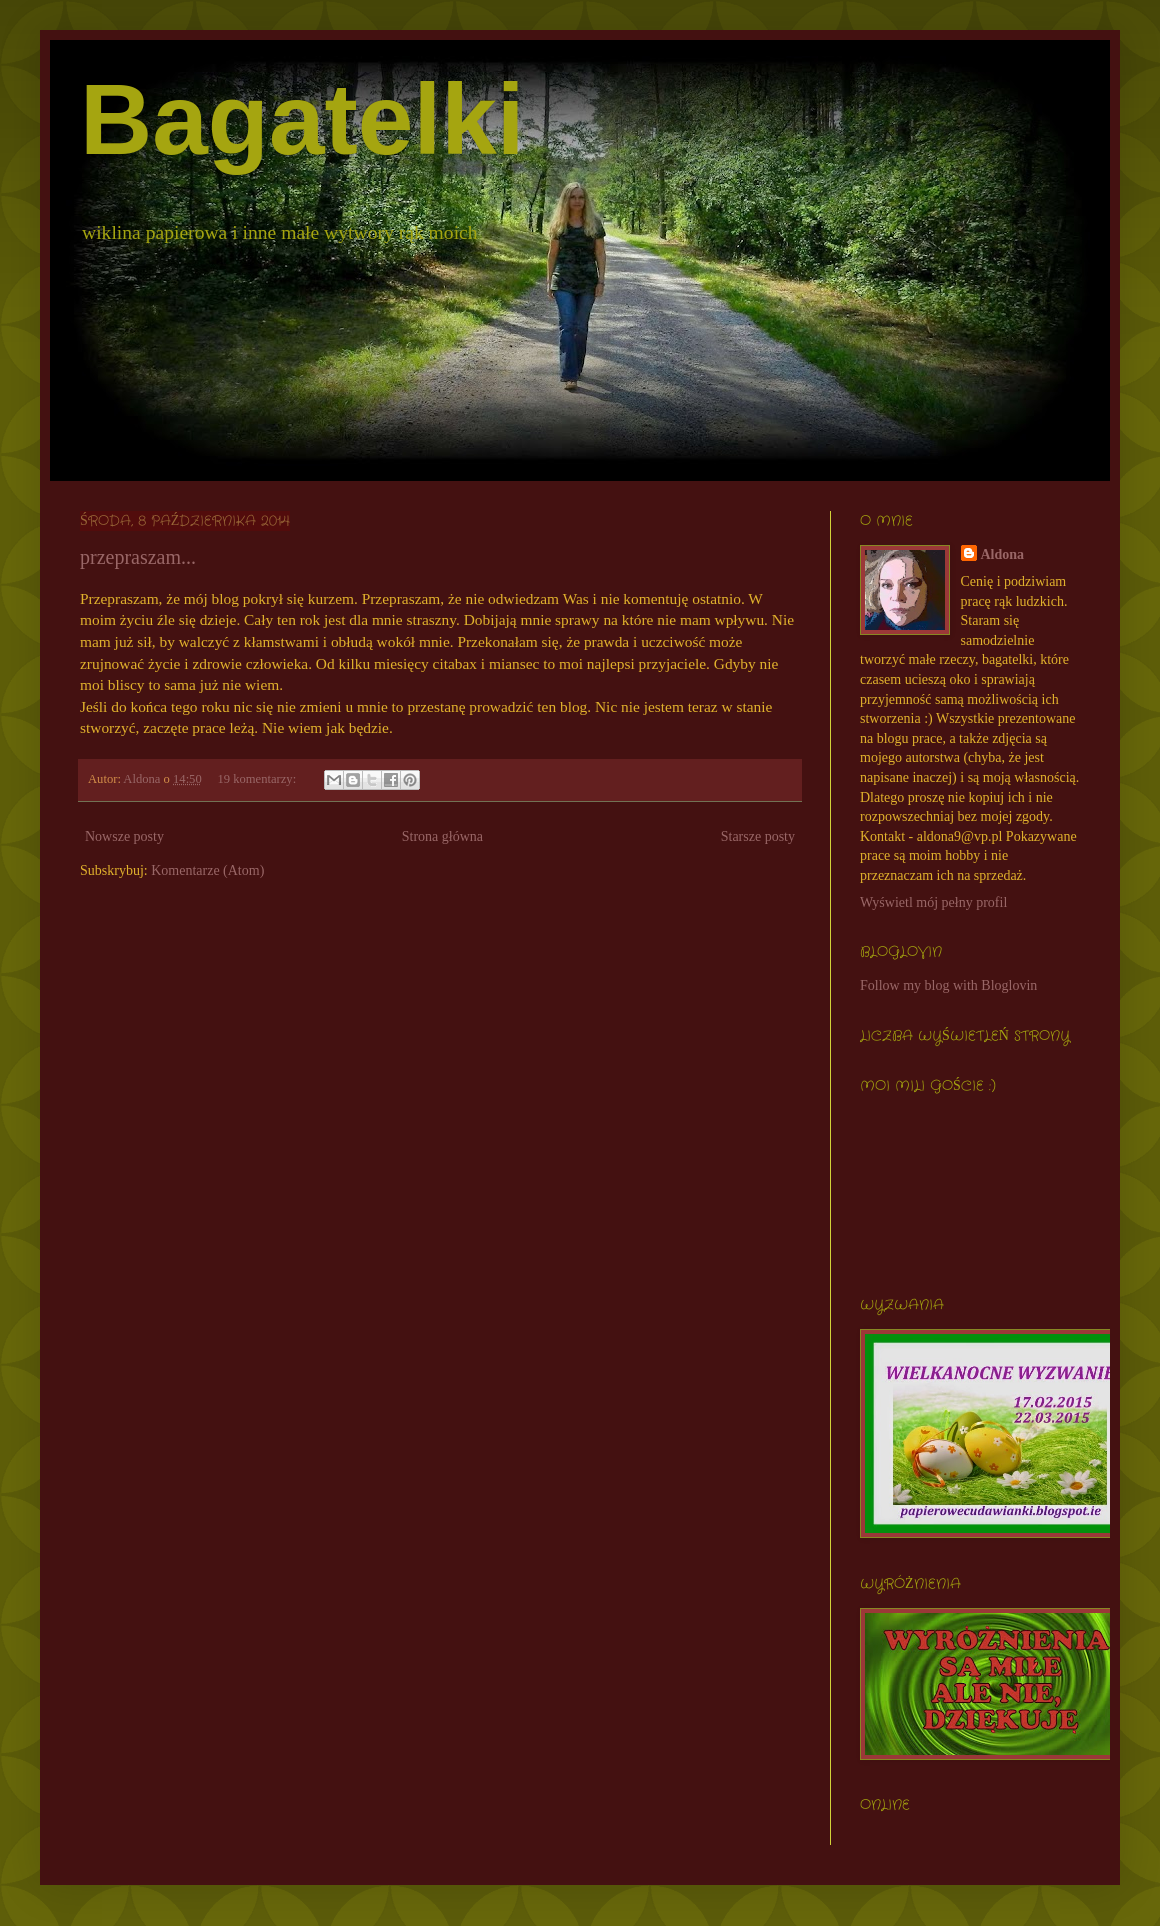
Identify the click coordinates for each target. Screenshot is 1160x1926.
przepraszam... (138, 557)
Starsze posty (758, 836)
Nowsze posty (124, 836)
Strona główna (442, 836)
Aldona (1003, 554)
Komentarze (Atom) (207, 870)
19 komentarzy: (258, 779)
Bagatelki (302, 119)
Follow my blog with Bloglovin (948, 985)
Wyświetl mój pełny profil (933, 902)
